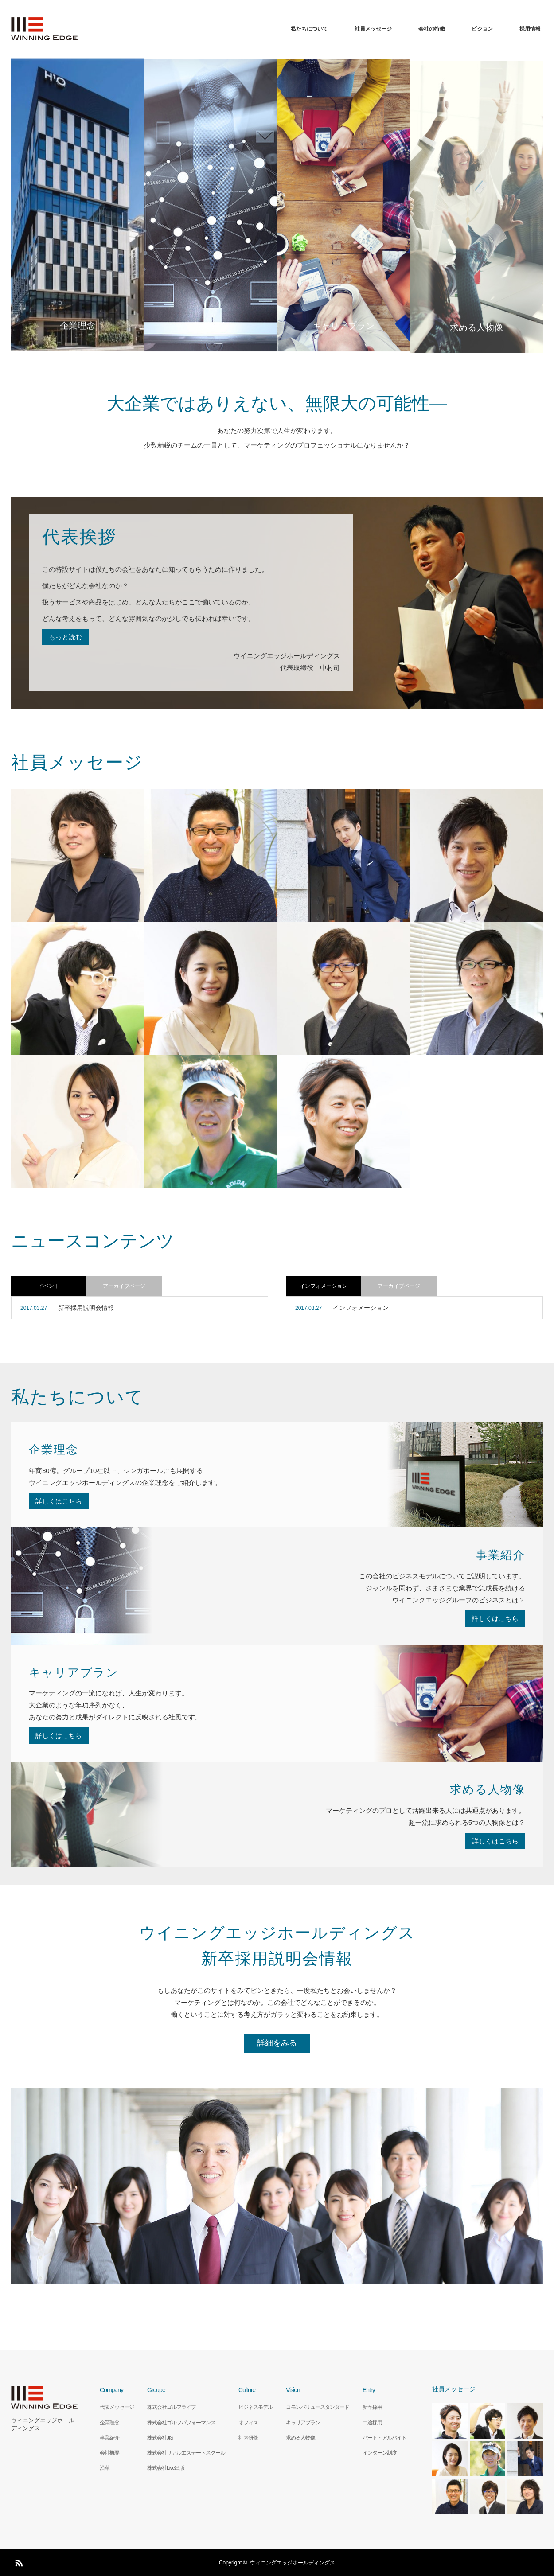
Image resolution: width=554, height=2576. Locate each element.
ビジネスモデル (255, 2407)
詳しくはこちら (58, 1501)
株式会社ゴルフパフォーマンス (181, 2423)
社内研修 (248, 2438)
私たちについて (309, 29)
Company (111, 2389)
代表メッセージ (117, 2407)
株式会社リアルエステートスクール (186, 2453)
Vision (293, 2389)
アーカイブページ (124, 1286)
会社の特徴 (431, 29)
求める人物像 (300, 2438)
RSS (17, 2561)
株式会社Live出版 (165, 2468)
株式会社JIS (160, 2438)
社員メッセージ (373, 29)
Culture (246, 2389)
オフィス (248, 2423)
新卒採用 (372, 2407)
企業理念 (109, 2423)
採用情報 (530, 29)
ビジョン (482, 29)
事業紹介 (109, 2438)
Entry (369, 2389)
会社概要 (109, 2453)
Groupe (156, 2389)
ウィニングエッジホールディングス (42, 2424)
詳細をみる (277, 2042)
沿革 (104, 2468)
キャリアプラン (303, 2423)
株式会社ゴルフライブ (171, 2407)
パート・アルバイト (384, 2438)
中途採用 (372, 2423)
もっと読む (65, 637)
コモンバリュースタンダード (317, 2407)
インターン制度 (380, 2453)
